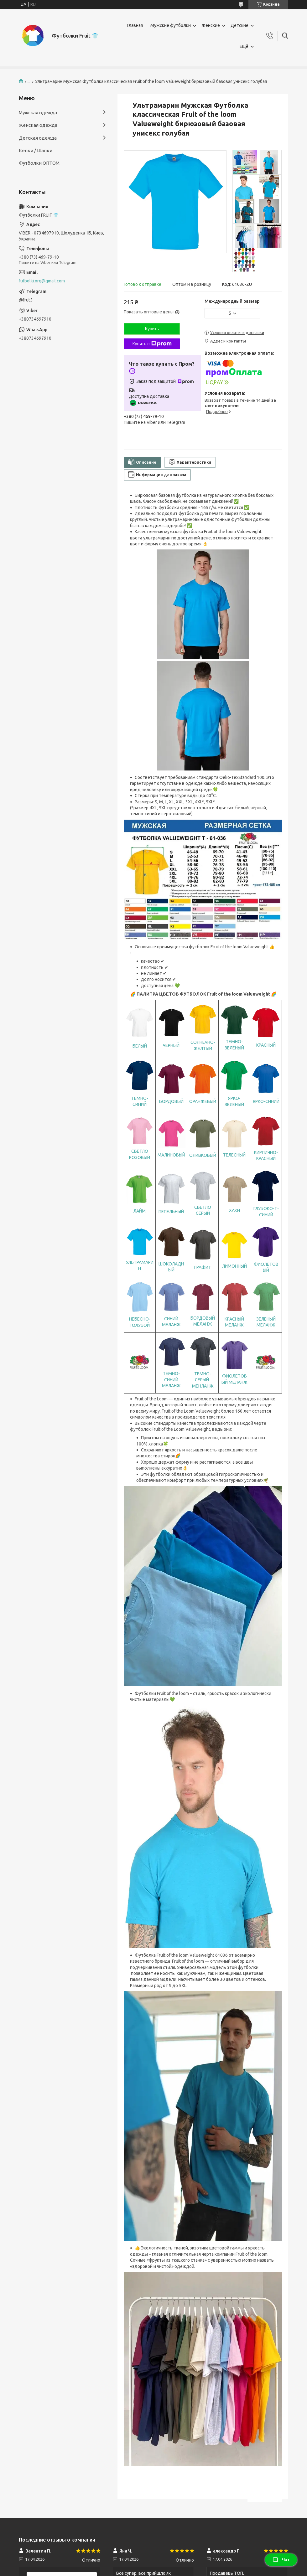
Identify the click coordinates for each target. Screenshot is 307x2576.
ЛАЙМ (139, 1210)
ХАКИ (234, 1210)
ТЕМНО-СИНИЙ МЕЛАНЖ (171, 1379)
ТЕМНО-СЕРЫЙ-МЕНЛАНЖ (203, 1379)
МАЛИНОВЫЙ (171, 1154)
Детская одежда (38, 138)
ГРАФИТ (202, 1267)
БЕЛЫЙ (140, 1045)
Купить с (151, 344)
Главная (135, 25)
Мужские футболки (170, 25)
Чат (281, 2560)
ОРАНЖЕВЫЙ (202, 1101)
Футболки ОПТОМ (39, 163)
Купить (152, 328)
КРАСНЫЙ (266, 1045)
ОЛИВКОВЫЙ (202, 1155)
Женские (210, 25)
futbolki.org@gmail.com (42, 280)
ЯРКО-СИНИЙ (266, 1101)
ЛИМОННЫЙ (234, 1266)
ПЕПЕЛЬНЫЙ (171, 1211)
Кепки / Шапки (35, 150)
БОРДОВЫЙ (171, 1101)
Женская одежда (38, 125)
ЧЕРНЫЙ (171, 1045)
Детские (239, 25)
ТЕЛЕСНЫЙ (234, 1154)
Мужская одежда (38, 112)
